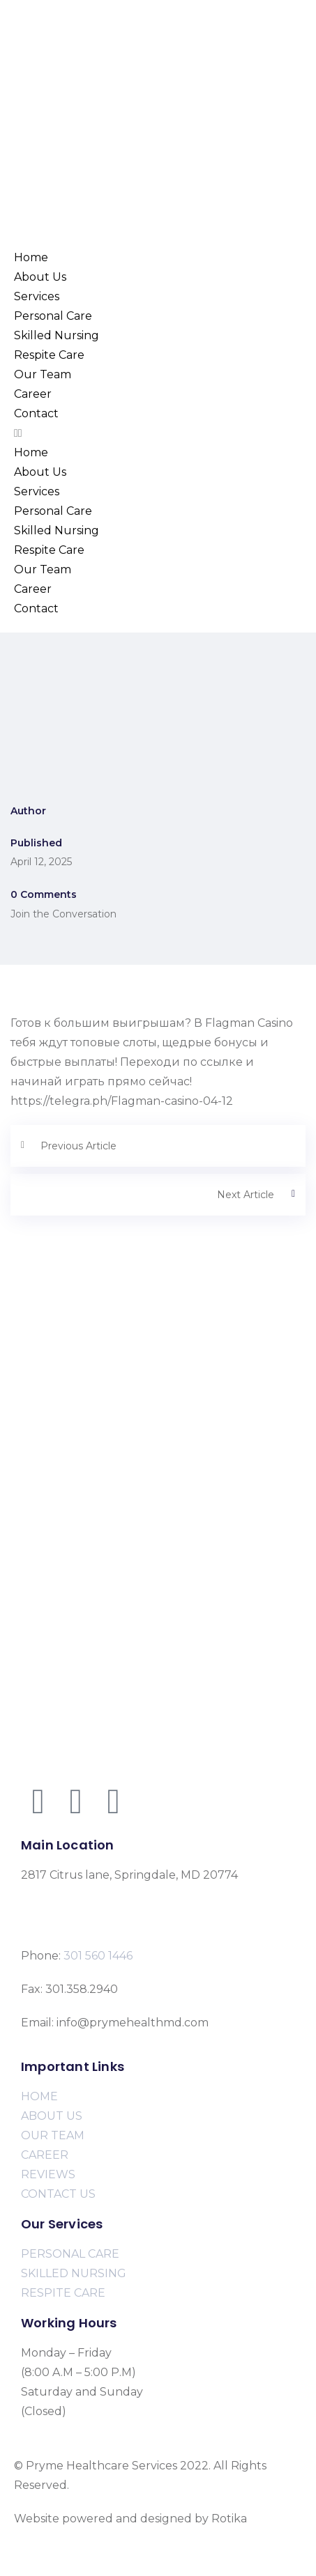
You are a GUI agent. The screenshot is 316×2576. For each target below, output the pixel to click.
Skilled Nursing (56, 335)
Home (31, 257)
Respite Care (49, 355)
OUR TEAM (52, 2135)
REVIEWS (48, 2174)
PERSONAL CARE (70, 2253)
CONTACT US (58, 2194)
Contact (36, 413)
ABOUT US (51, 2116)
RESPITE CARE (63, 2292)
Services (36, 296)
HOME (39, 2096)
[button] (158, 433)
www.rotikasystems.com (80, 2538)
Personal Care (53, 316)
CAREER (44, 2155)
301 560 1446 (98, 1955)
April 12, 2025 (41, 861)
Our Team (42, 374)
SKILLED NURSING (73, 2273)
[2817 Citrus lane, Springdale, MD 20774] (158, 1358)
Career (33, 394)
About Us (40, 277)
